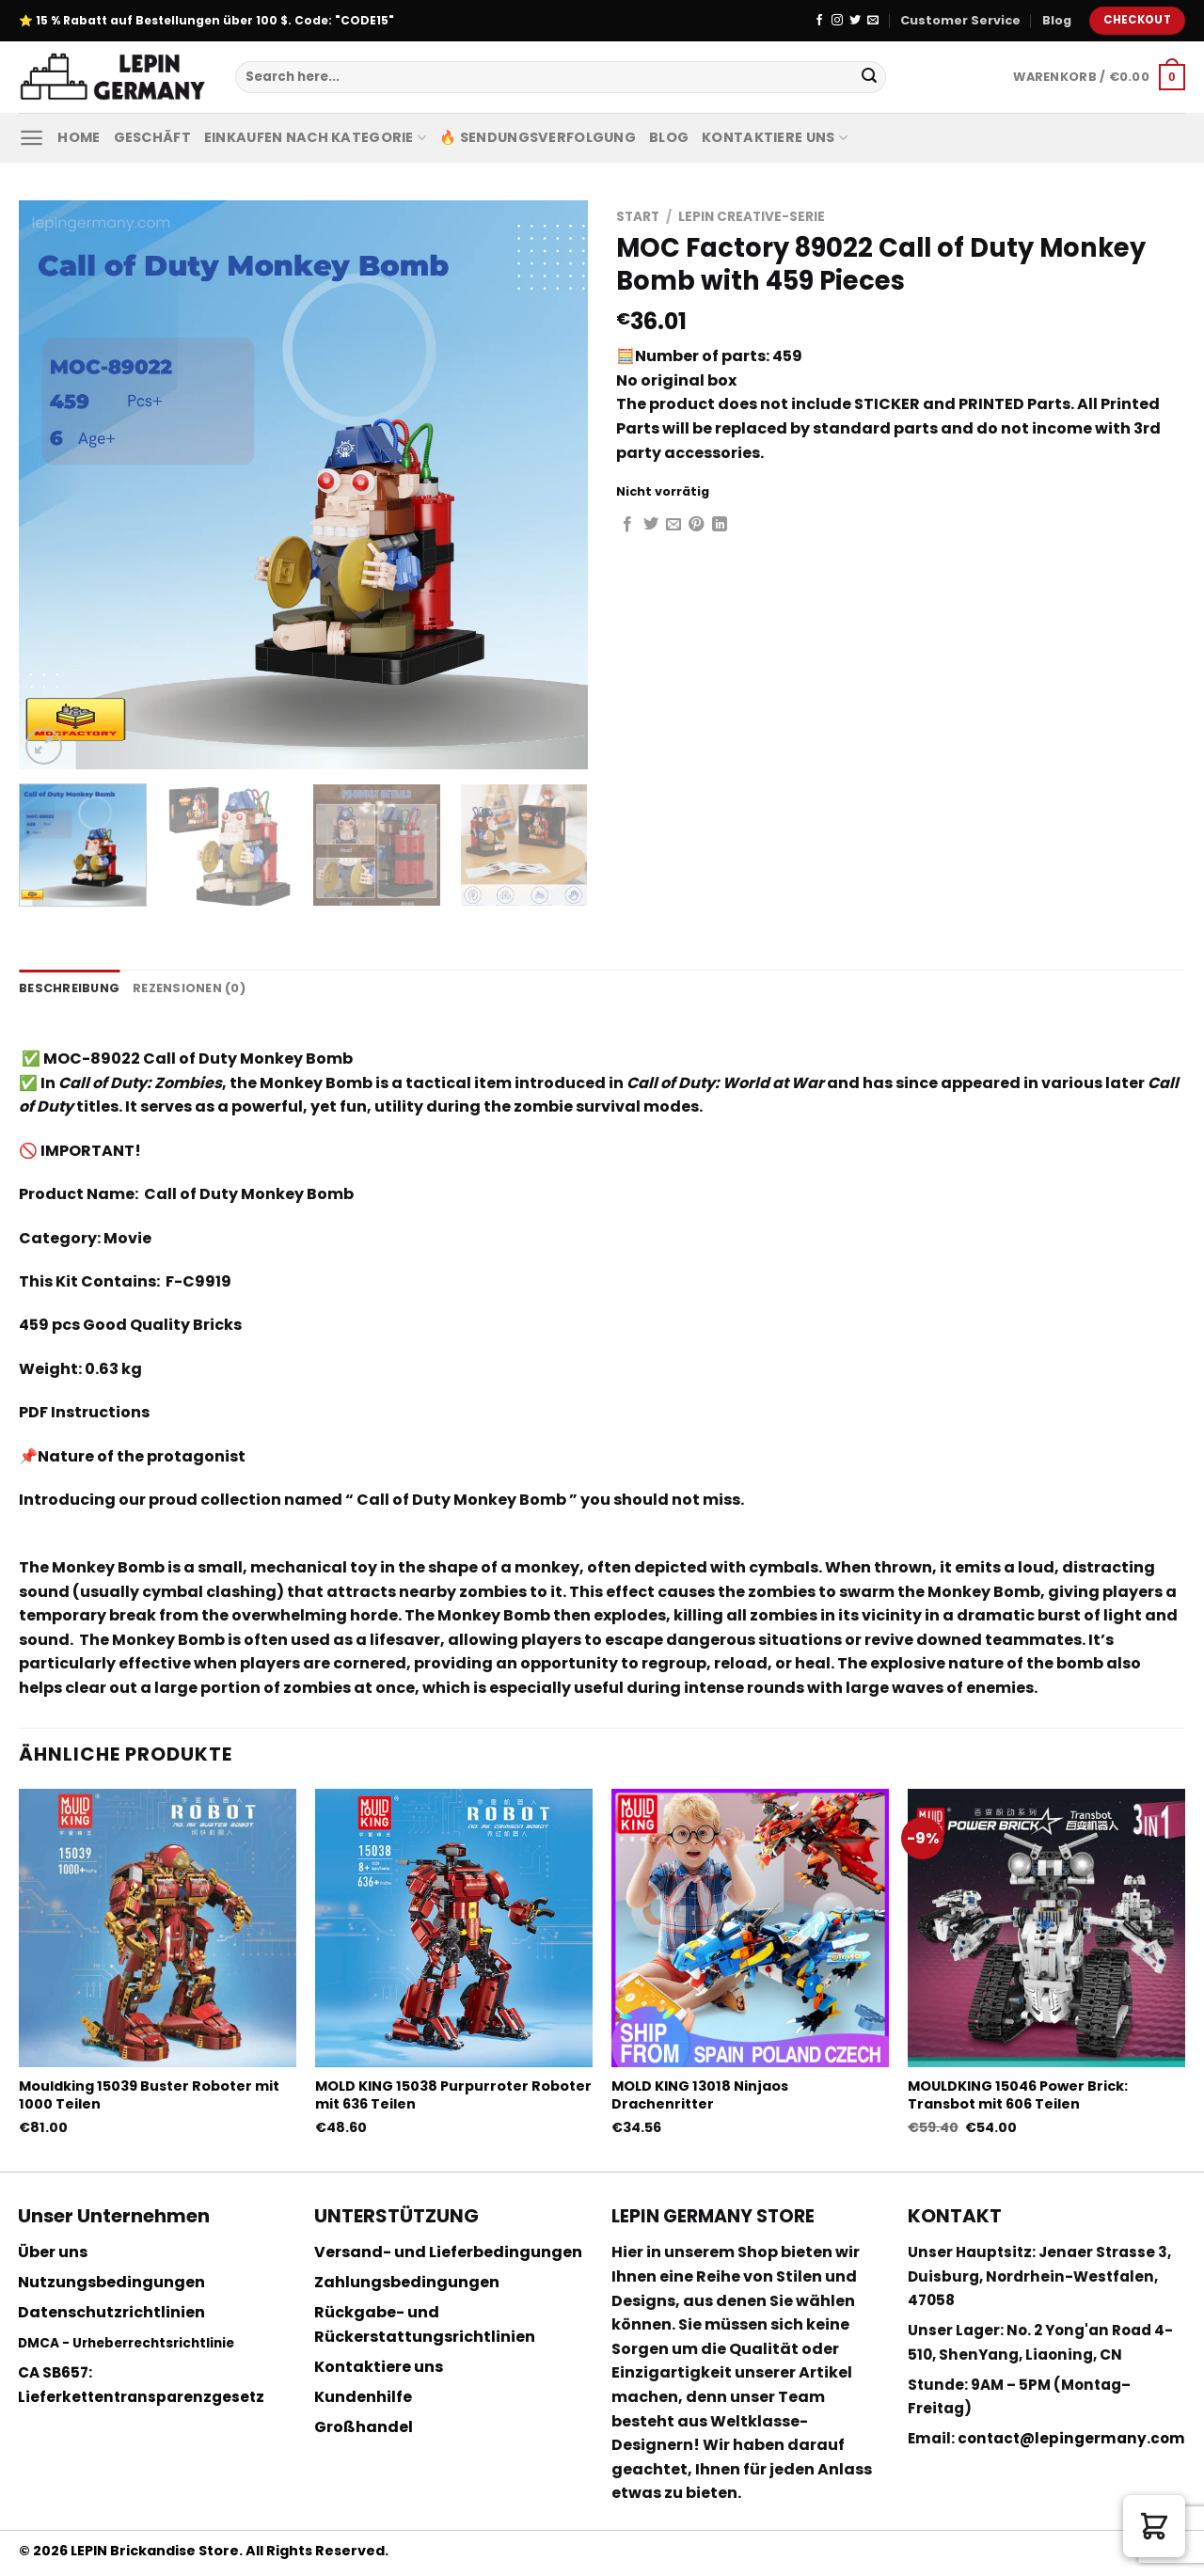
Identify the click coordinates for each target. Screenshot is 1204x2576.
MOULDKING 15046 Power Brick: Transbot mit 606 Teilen (1018, 2095)
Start (637, 217)
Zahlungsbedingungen (406, 2282)
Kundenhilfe (363, 2397)
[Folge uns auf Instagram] (837, 20)
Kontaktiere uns (775, 137)
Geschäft (152, 137)
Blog (1056, 20)
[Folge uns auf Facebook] (819, 20)
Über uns (52, 2252)
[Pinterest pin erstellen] (696, 524)
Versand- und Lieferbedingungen (448, 2252)
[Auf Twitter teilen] (650, 524)
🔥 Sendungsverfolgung (537, 137)
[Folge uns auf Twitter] (855, 20)
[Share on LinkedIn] (719, 524)
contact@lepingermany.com (1071, 2438)
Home (78, 137)
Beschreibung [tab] (69, 988)
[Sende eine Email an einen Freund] (673, 524)
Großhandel (363, 2427)
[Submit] (869, 77)
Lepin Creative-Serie (751, 217)
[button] (1154, 2526)
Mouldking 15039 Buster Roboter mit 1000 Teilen (149, 2095)
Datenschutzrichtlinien (111, 2312)
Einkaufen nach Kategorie (315, 137)
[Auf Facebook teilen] (627, 524)
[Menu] (31, 138)
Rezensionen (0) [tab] (189, 988)
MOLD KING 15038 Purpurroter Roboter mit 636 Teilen (453, 2095)
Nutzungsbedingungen (111, 2282)
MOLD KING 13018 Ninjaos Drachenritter (699, 2095)
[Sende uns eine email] (873, 20)
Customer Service (960, 20)
